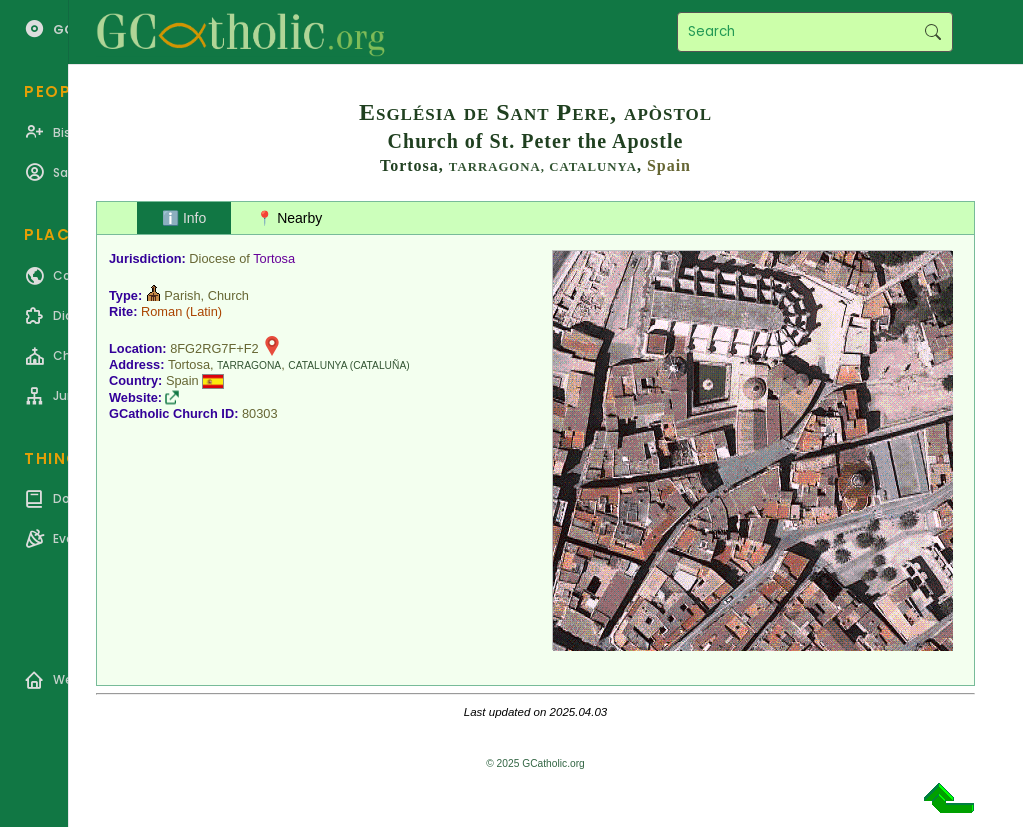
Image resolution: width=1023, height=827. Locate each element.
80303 (260, 413)
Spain (669, 165)
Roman (161, 311)
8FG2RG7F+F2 (214, 348)
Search (932, 32)
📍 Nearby (289, 218)
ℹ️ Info (184, 218)
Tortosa (274, 258)
